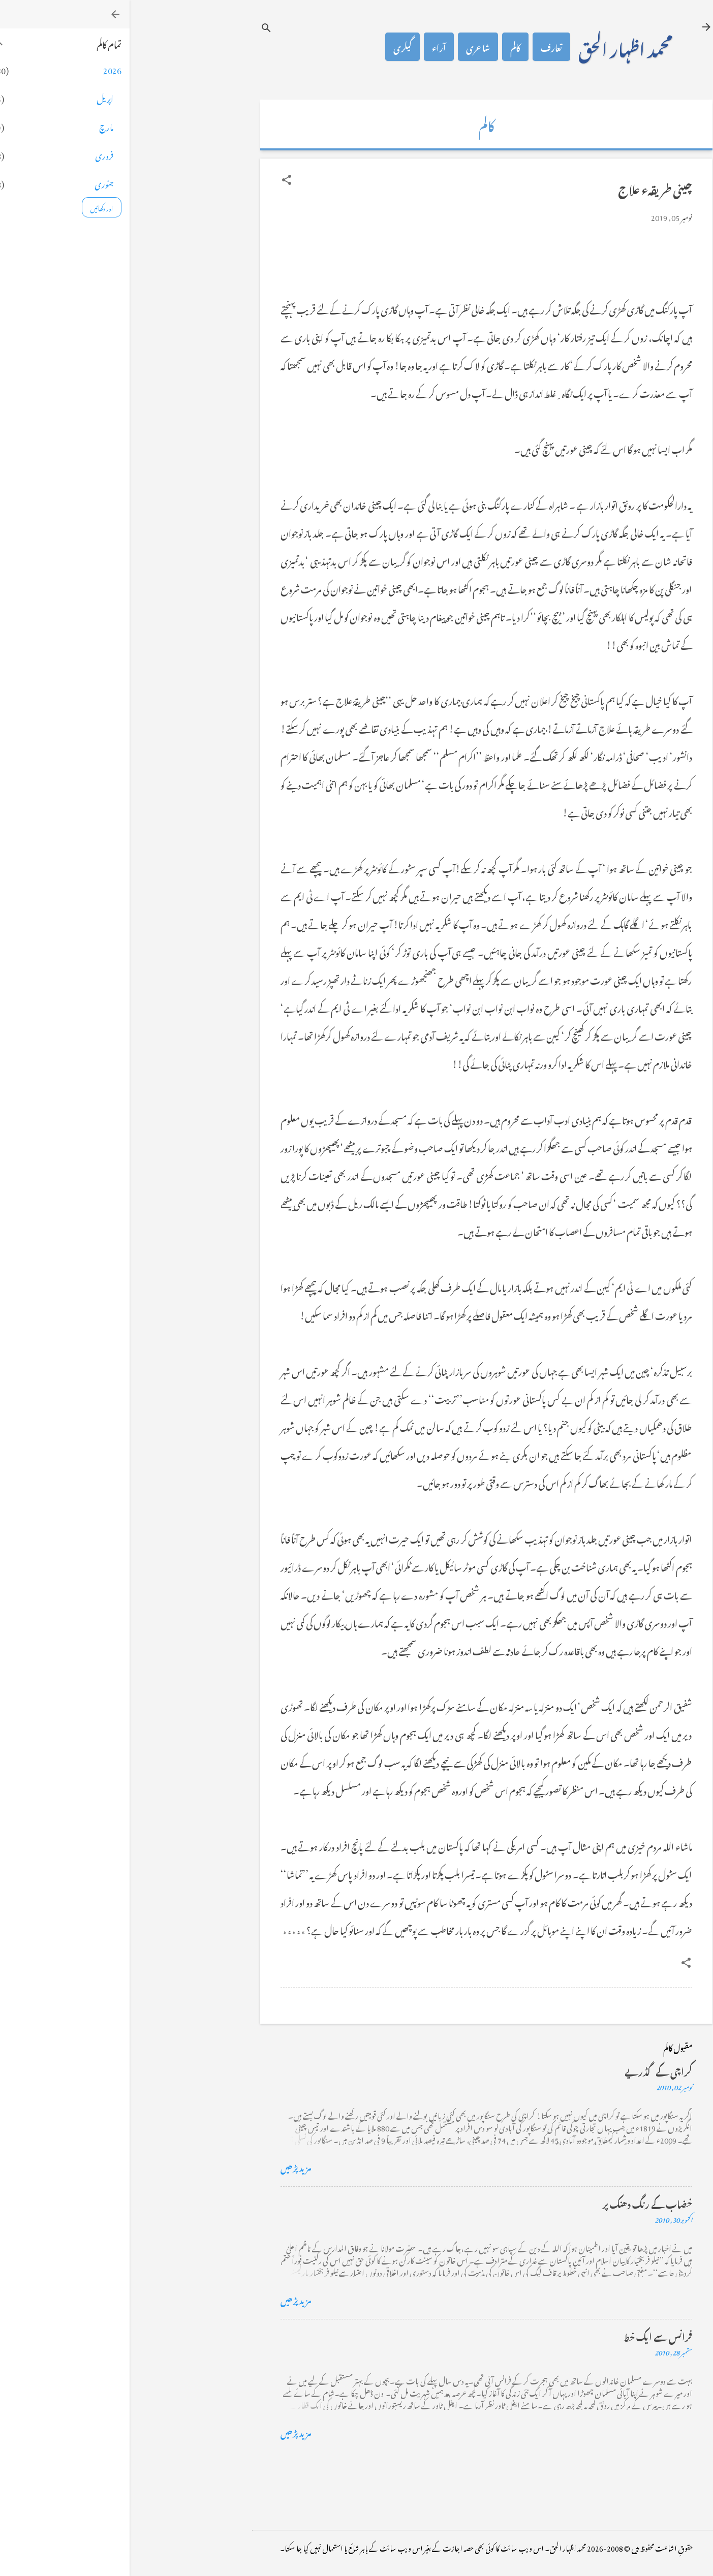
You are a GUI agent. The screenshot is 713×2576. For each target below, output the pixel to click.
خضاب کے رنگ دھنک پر (518, 2202)
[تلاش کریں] (137, 27)
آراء (309, 47)
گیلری (273, 47)
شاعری (348, 47)
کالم (386, 47)
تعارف (421, 47)
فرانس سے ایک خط (528, 2335)
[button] (157, 180)
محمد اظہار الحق (496, 46)
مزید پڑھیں (166, 2166)
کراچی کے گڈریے (529, 2070)
